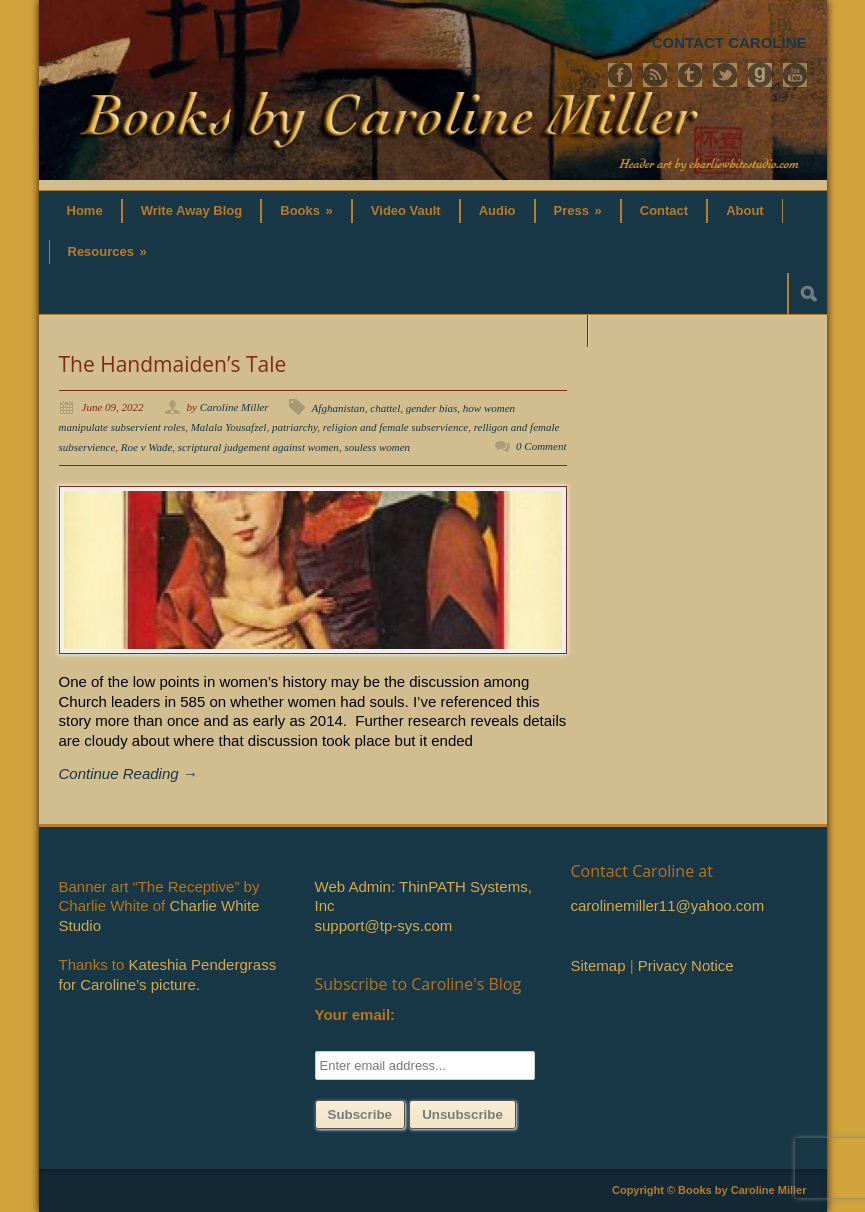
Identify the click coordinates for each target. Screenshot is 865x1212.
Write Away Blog (192, 210)
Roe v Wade (147, 447)
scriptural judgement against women (258, 447)
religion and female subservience (395, 427)
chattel (385, 408)
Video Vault (406, 210)
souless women (377, 447)
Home (85, 210)
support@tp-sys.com (384, 925)
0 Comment (541, 446)
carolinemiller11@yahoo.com (668, 905)
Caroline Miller (234, 407)
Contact (664, 210)
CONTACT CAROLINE (729, 42)
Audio (497, 210)
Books (306, 210)
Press (578, 210)
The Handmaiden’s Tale (173, 364)
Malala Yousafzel (229, 427)
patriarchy (294, 427)
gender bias (432, 408)
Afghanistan (338, 408)
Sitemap (598, 965)
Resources (107, 251)
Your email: (355, 1014)
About (745, 210)
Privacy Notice (686, 965)
